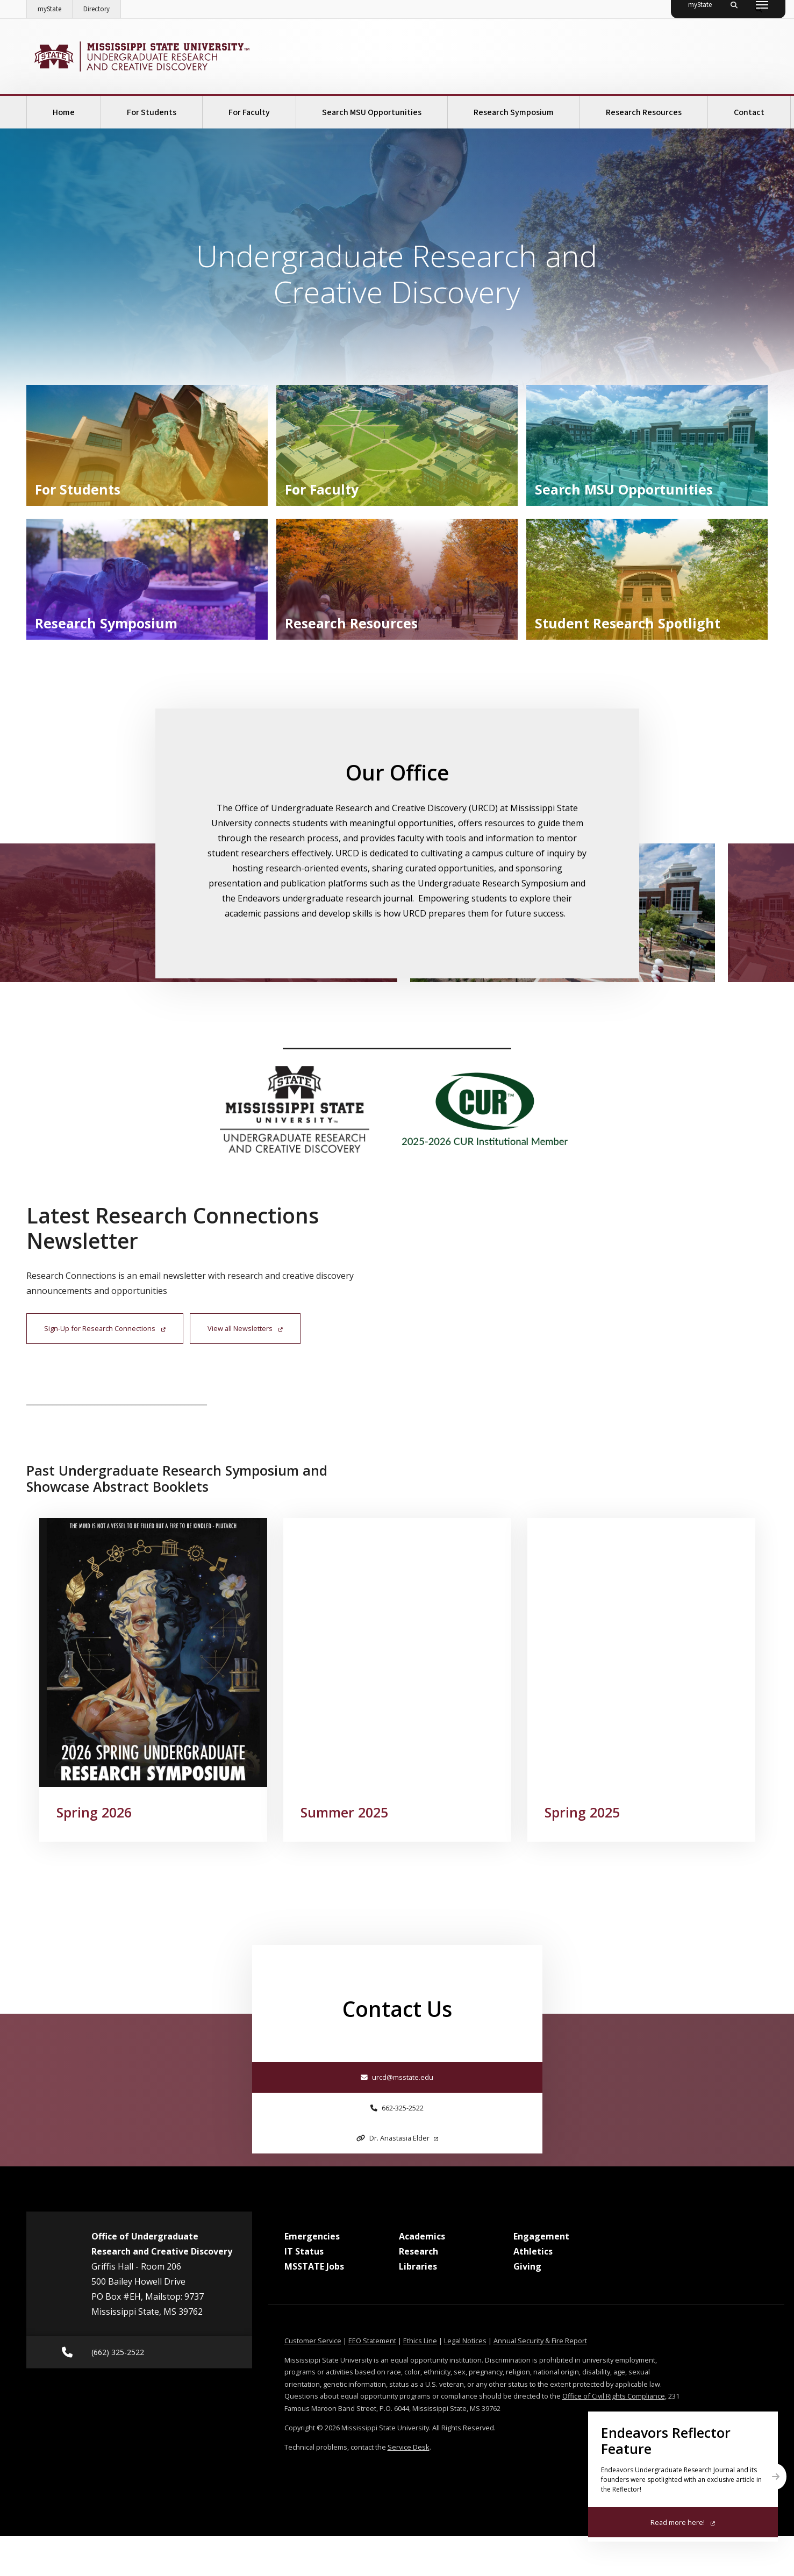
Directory (102, 7)
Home (64, 112)
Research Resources (644, 112)
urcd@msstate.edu (397, 2117)
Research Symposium (514, 112)
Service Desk (409, 2487)
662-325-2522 (397, 2147)
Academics (422, 2276)
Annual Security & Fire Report (540, 2380)
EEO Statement (372, 2380)
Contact (749, 112)
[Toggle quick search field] (759, 9)
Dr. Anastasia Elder (397, 2178)
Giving (527, 2306)
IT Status (304, 2291)
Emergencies (312, 2276)
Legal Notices (465, 2380)
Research (418, 2291)
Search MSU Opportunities (371, 112)
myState (55, 7)
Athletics (533, 2291)
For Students (151, 112)
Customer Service (312, 2380)
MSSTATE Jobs (314, 2306)
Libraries (418, 2306)
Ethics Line (420, 2380)
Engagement (541, 2276)
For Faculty (249, 112)
